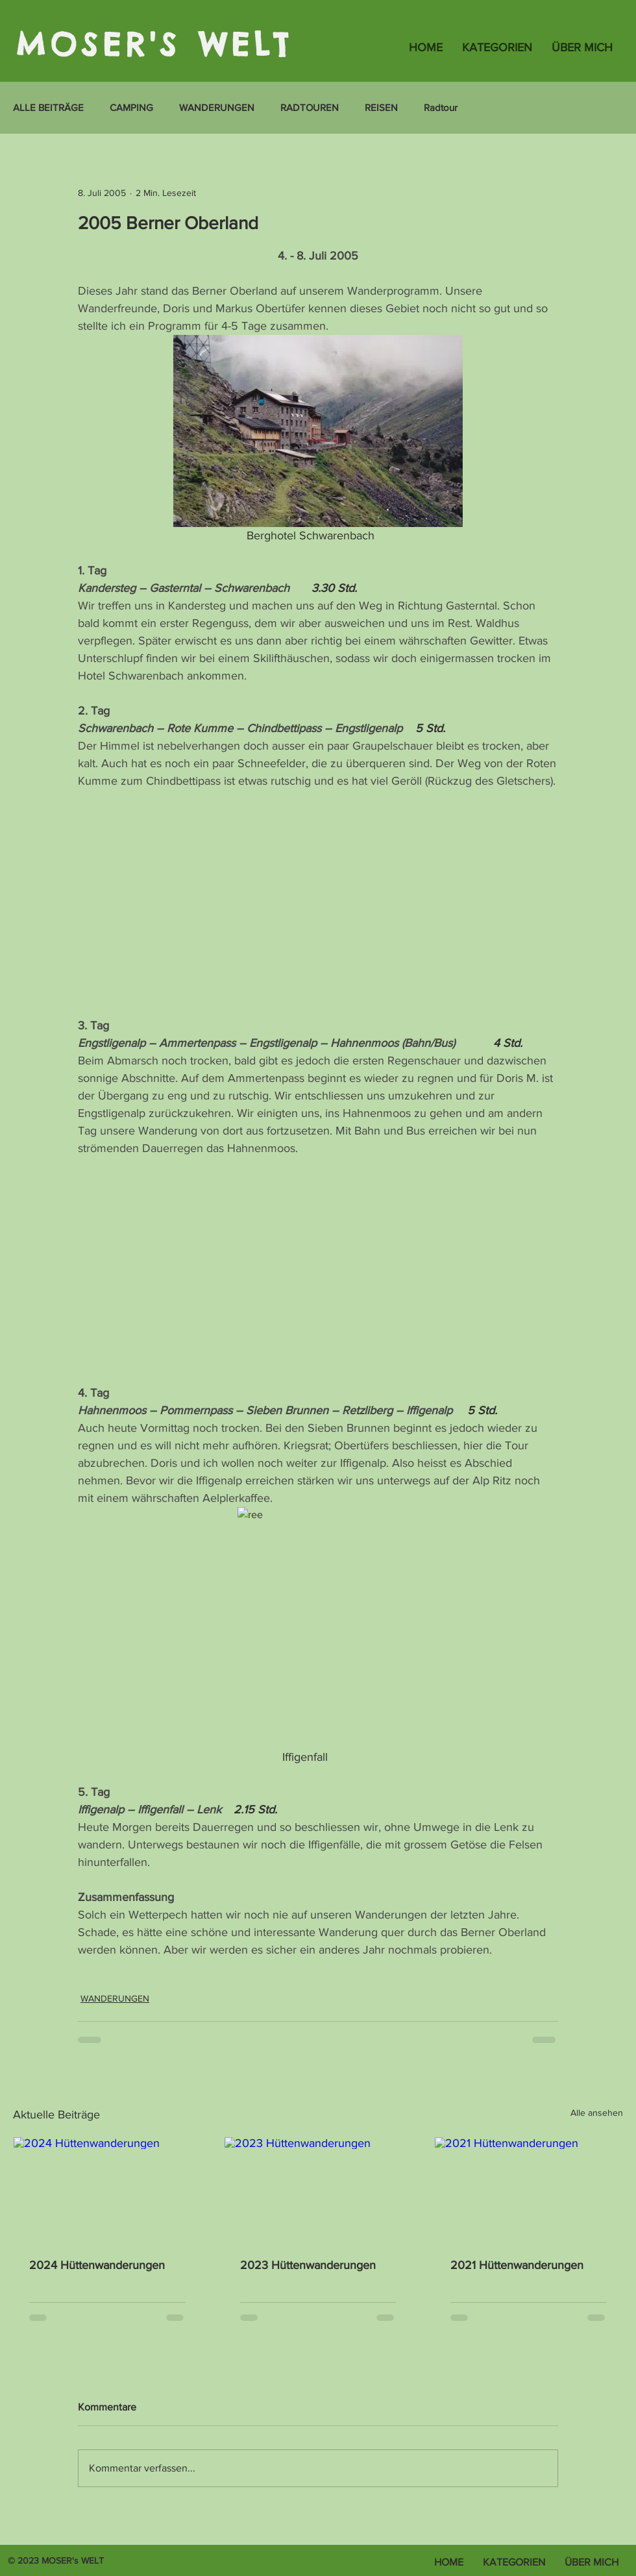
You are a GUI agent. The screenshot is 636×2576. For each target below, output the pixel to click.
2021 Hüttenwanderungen (516, 2265)
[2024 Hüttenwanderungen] (107, 2189)
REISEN (381, 107)
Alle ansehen (596, 2112)
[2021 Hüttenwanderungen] (528, 2189)
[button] (497, 47)
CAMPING (131, 107)
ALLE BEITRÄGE (48, 107)
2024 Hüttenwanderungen (97, 2265)
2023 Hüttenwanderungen (308, 2265)
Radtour (441, 107)
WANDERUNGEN (216, 107)
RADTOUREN (309, 107)
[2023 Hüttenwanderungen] (318, 2189)
